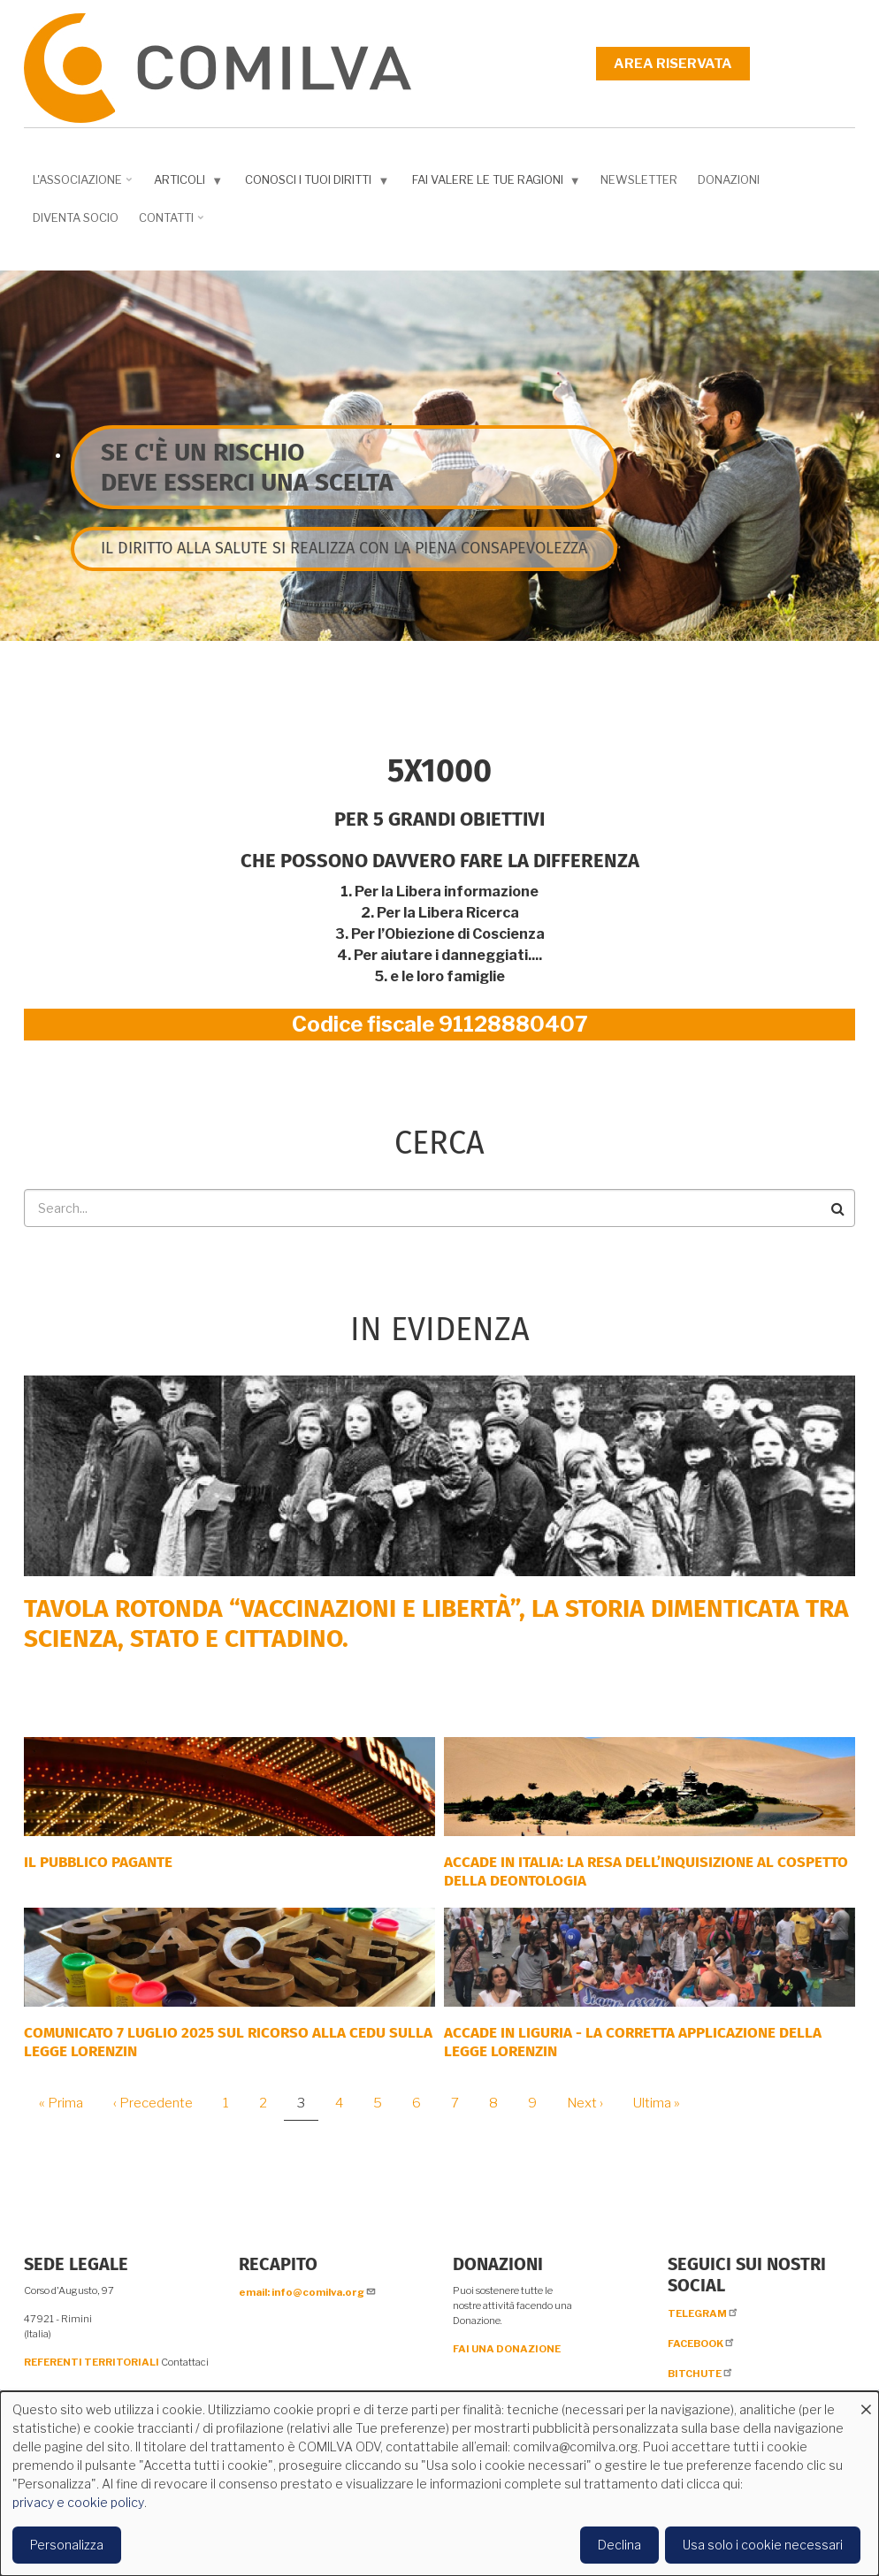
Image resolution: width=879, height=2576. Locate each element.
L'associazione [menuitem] (79, 185)
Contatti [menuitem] (168, 223)
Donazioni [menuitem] (729, 179)
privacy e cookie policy (78, 2502)
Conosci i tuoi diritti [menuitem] (313, 183)
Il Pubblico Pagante (98, 1862)
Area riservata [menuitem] (673, 64)
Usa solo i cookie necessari (763, 2544)
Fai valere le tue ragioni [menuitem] (493, 183)
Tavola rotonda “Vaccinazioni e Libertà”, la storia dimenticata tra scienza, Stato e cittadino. (436, 1623)
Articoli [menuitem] (184, 183)
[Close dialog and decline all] (865, 2402)
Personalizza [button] (66, 2544)
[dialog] (439, 2483)
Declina (619, 2544)
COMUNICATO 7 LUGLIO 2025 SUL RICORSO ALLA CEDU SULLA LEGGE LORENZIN (228, 2041)
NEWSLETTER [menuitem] (638, 179)
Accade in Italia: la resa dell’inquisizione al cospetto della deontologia (646, 1871)
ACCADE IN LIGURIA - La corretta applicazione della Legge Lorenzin (633, 2041)
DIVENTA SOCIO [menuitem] (75, 217)
